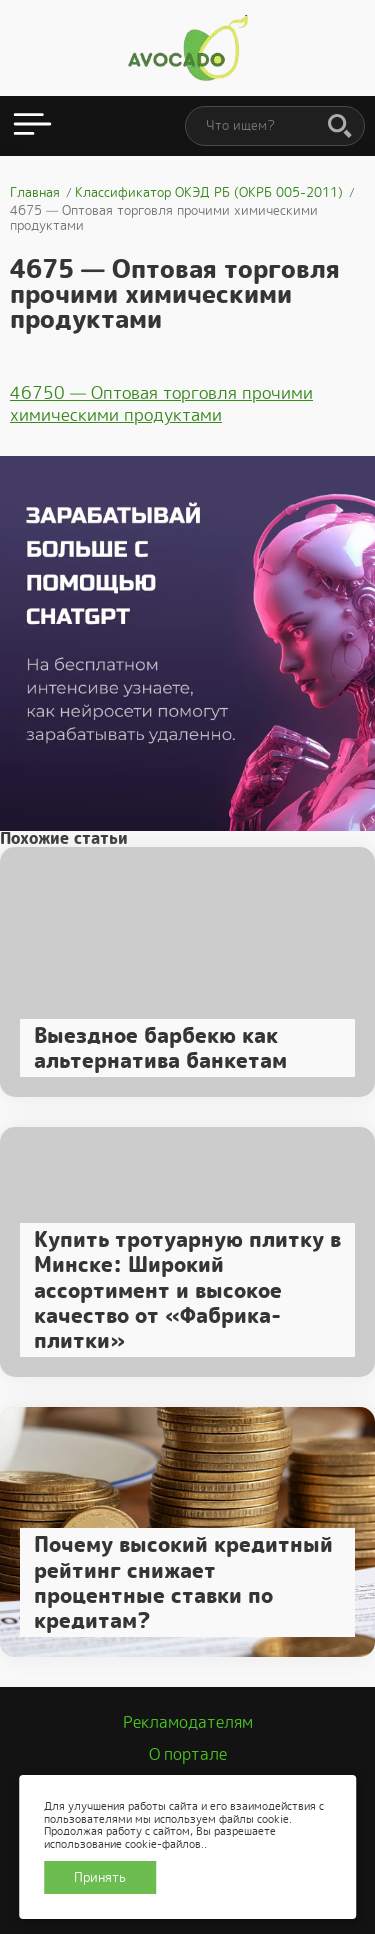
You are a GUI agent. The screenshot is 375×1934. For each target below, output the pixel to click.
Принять (100, 1877)
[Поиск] (340, 127)
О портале (188, 1754)
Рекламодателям (188, 1722)
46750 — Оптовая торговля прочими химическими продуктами (161, 404)
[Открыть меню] (32, 126)
